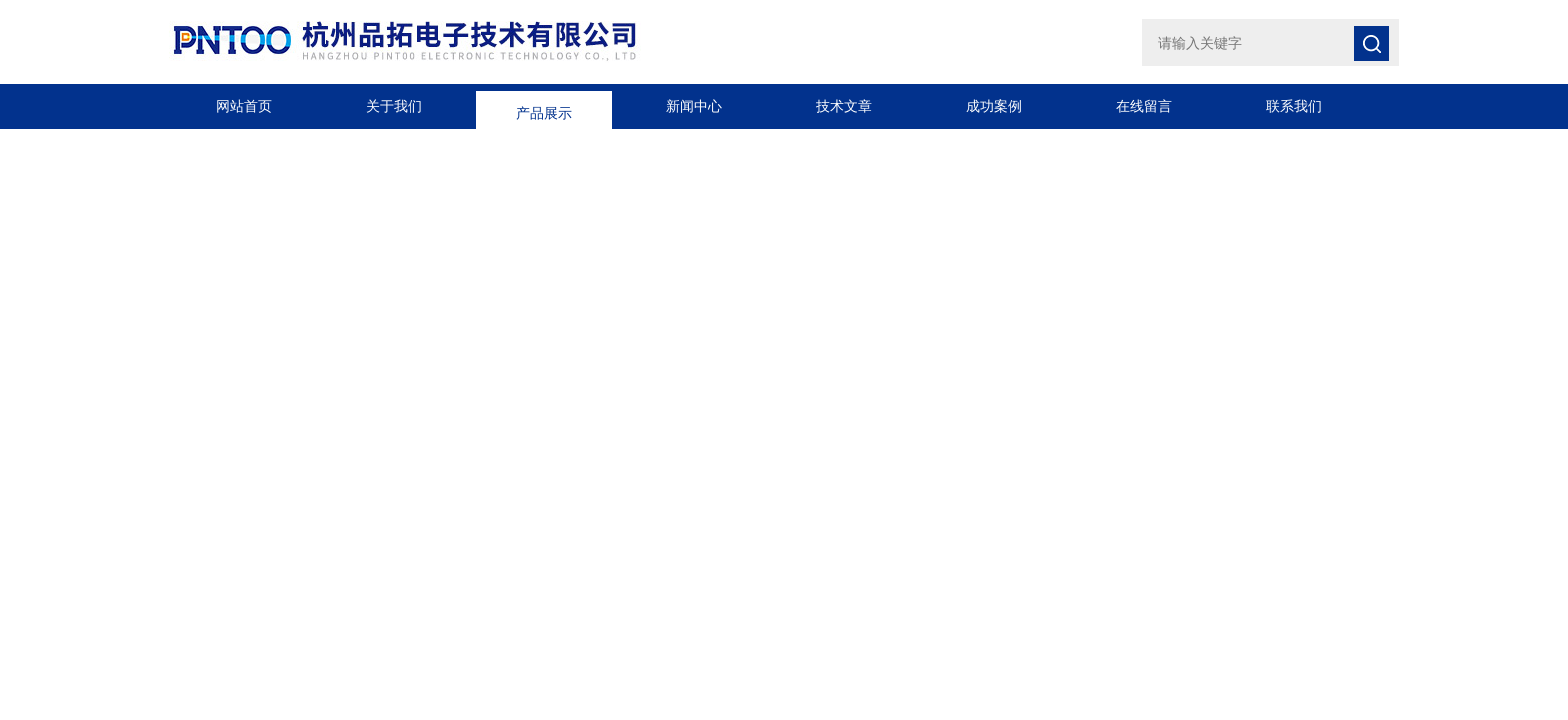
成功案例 (994, 106)
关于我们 (394, 106)
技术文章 (844, 106)
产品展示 (544, 106)
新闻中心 (694, 106)
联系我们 (1294, 106)
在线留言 (1144, 106)
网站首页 (244, 106)
